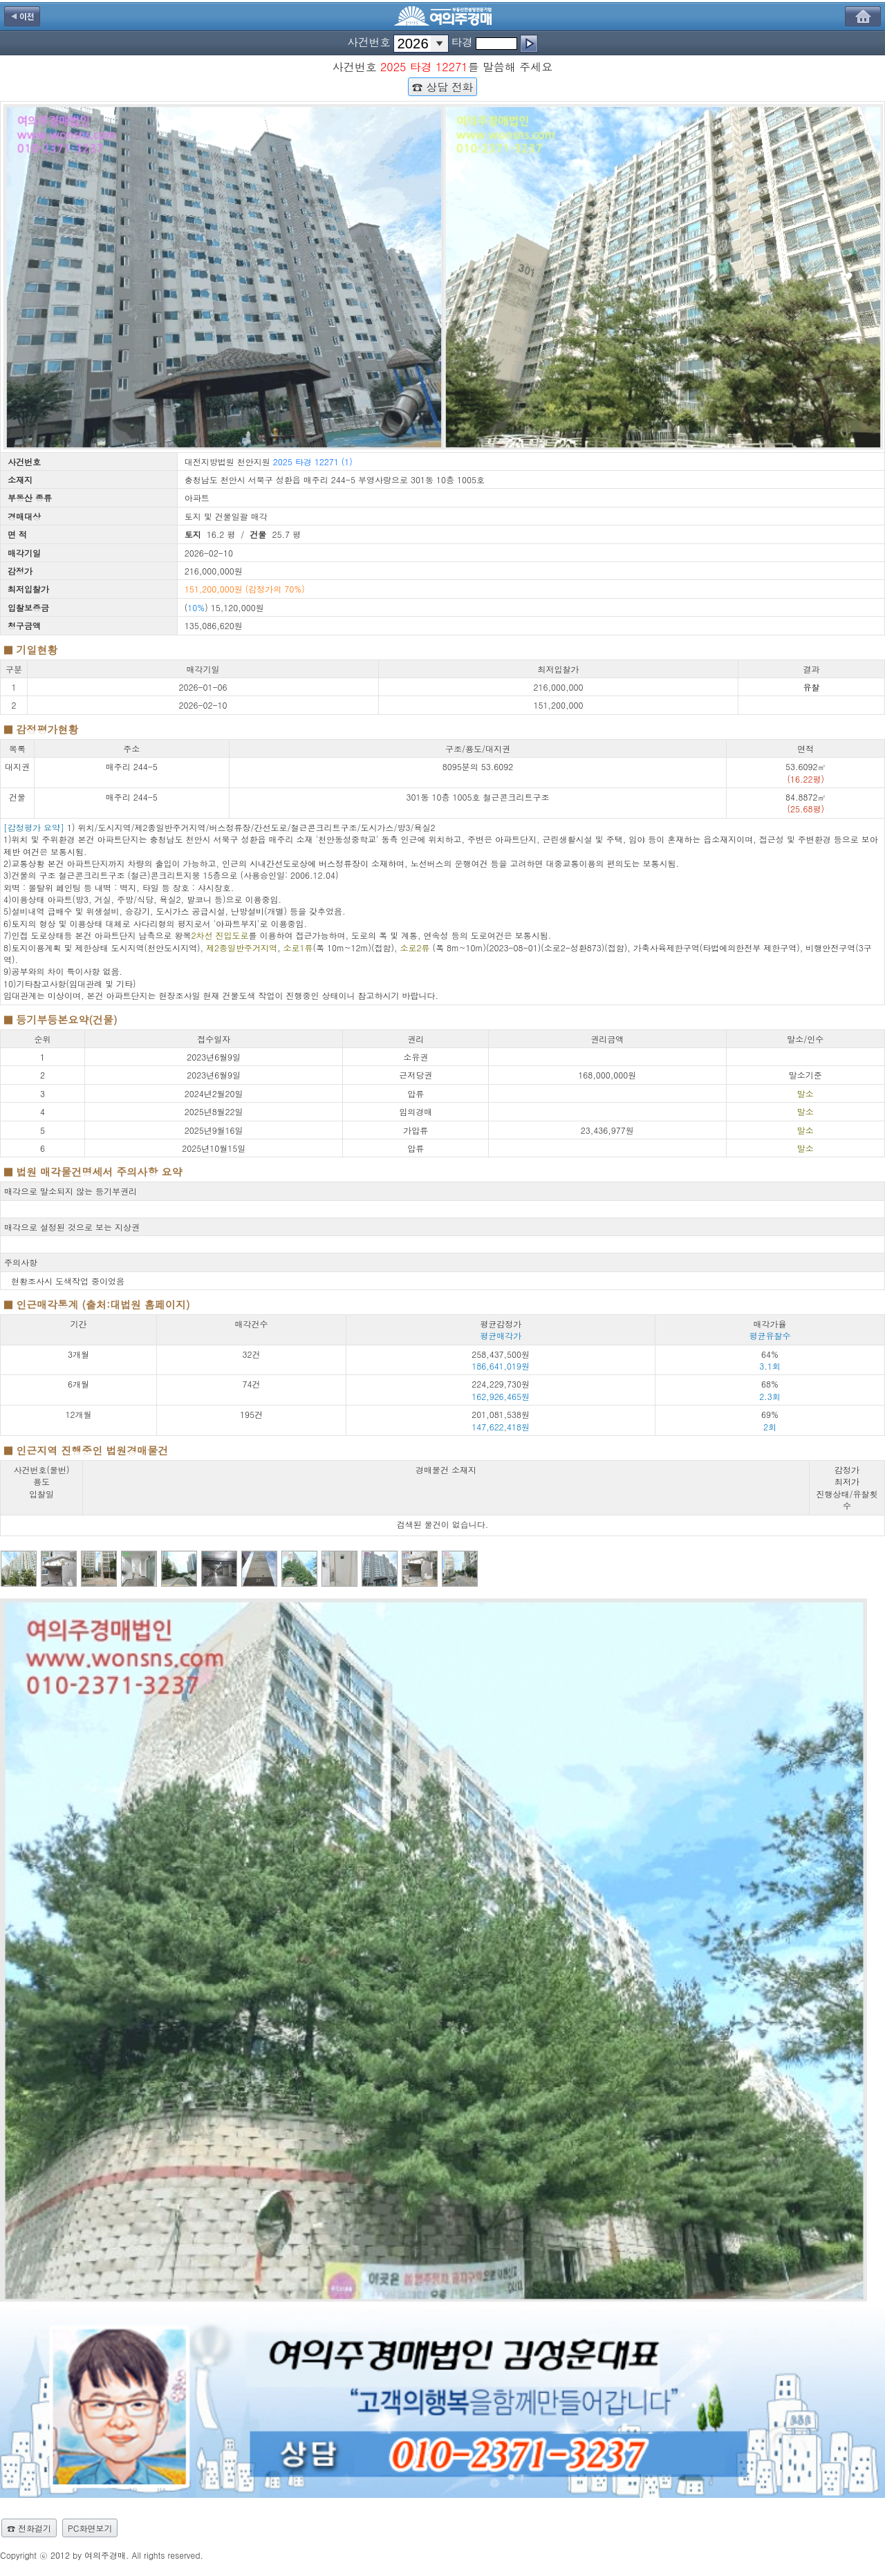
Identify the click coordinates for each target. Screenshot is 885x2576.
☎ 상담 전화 (442, 86)
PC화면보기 (90, 2528)
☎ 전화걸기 (29, 2528)
